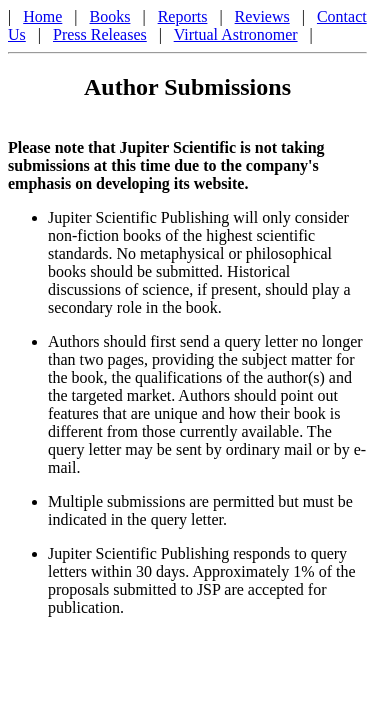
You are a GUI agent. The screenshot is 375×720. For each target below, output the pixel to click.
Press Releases (100, 34)
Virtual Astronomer (236, 34)
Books (110, 16)
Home (42, 16)
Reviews (262, 16)
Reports (183, 16)
